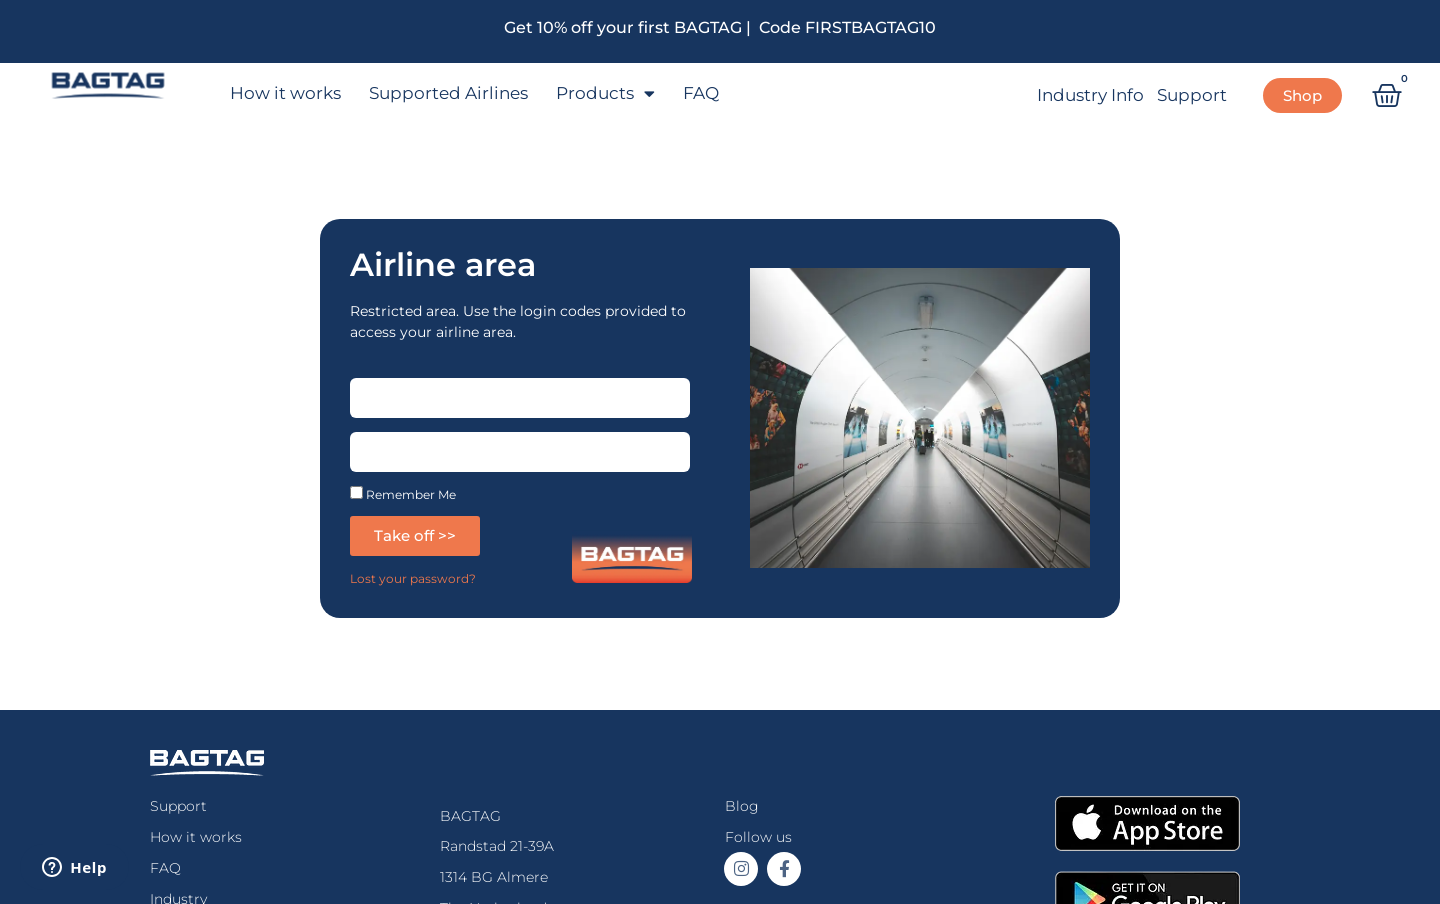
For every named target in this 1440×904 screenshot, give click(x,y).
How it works (285, 93)
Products (605, 93)
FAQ (701, 93)
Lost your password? (413, 578)
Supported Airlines (448, 93)
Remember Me (403, 493)
